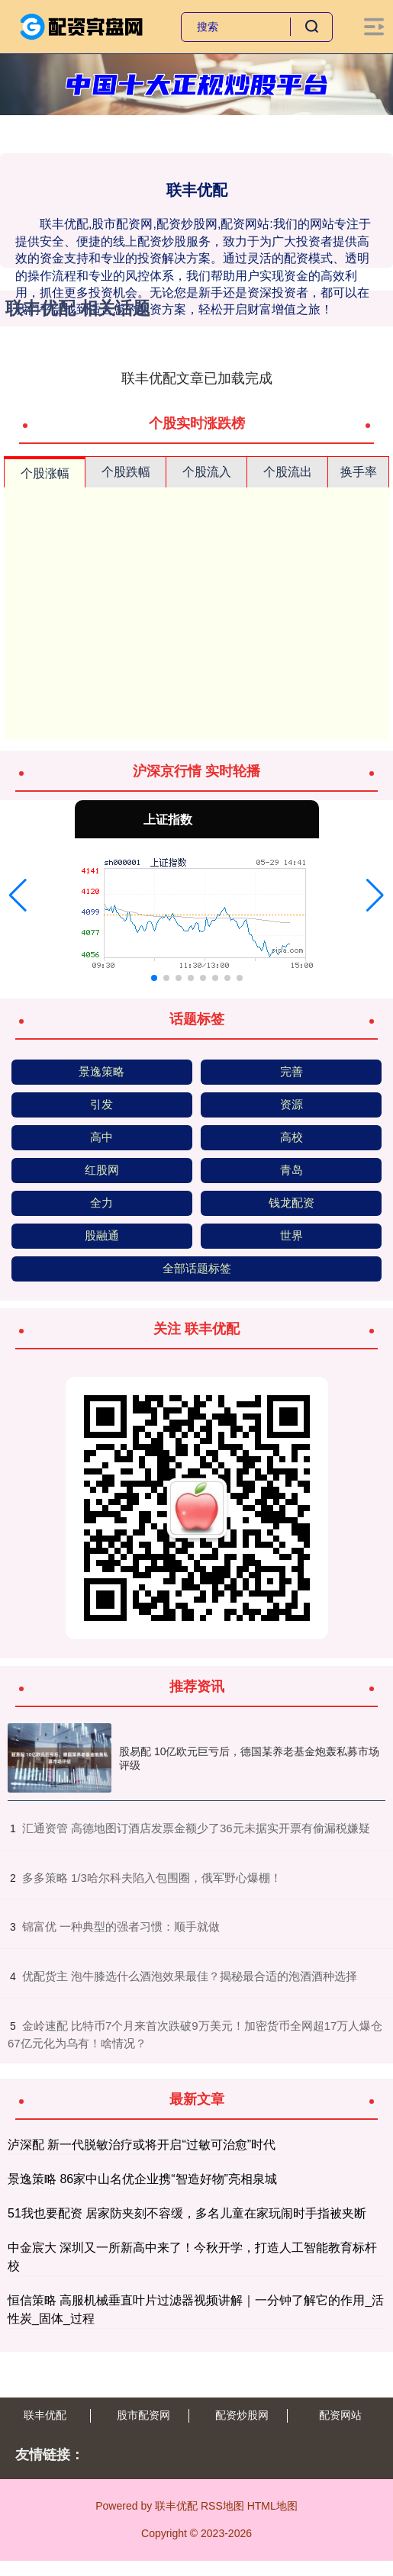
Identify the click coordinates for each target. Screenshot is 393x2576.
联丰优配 (45, 2415)
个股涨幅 (45, 473)
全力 (101, 1202)
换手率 (358, 471)
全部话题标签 (197, 1268)
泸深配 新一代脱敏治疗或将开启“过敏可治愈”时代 (141, 2144)
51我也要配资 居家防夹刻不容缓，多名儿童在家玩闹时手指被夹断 (187, 2213)
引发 (101, 1104)
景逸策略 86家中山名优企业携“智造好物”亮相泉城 (142, 2178)
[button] (18, 895)
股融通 (102, 1235)
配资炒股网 (242, 2415)
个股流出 (287, 471)
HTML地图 (272, 2506)
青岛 (291, 1169)
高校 (291, 1136)
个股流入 (206, 471)
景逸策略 (101, 1071)
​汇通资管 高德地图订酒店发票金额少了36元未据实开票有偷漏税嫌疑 (196, 1828)
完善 (291, 1071)
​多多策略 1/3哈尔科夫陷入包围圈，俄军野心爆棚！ (152, 1877)
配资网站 (340, 2415)
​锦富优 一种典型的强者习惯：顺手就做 (121, 1926)
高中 (101, 1136)
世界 (291, 1235)
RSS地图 (222, 2506)
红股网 (102, 1169)
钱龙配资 (291, 1202)
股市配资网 (143, 2415)
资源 (291, 1104)
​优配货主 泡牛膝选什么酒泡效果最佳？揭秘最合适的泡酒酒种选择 (189, 1976)
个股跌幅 (125, 471)
